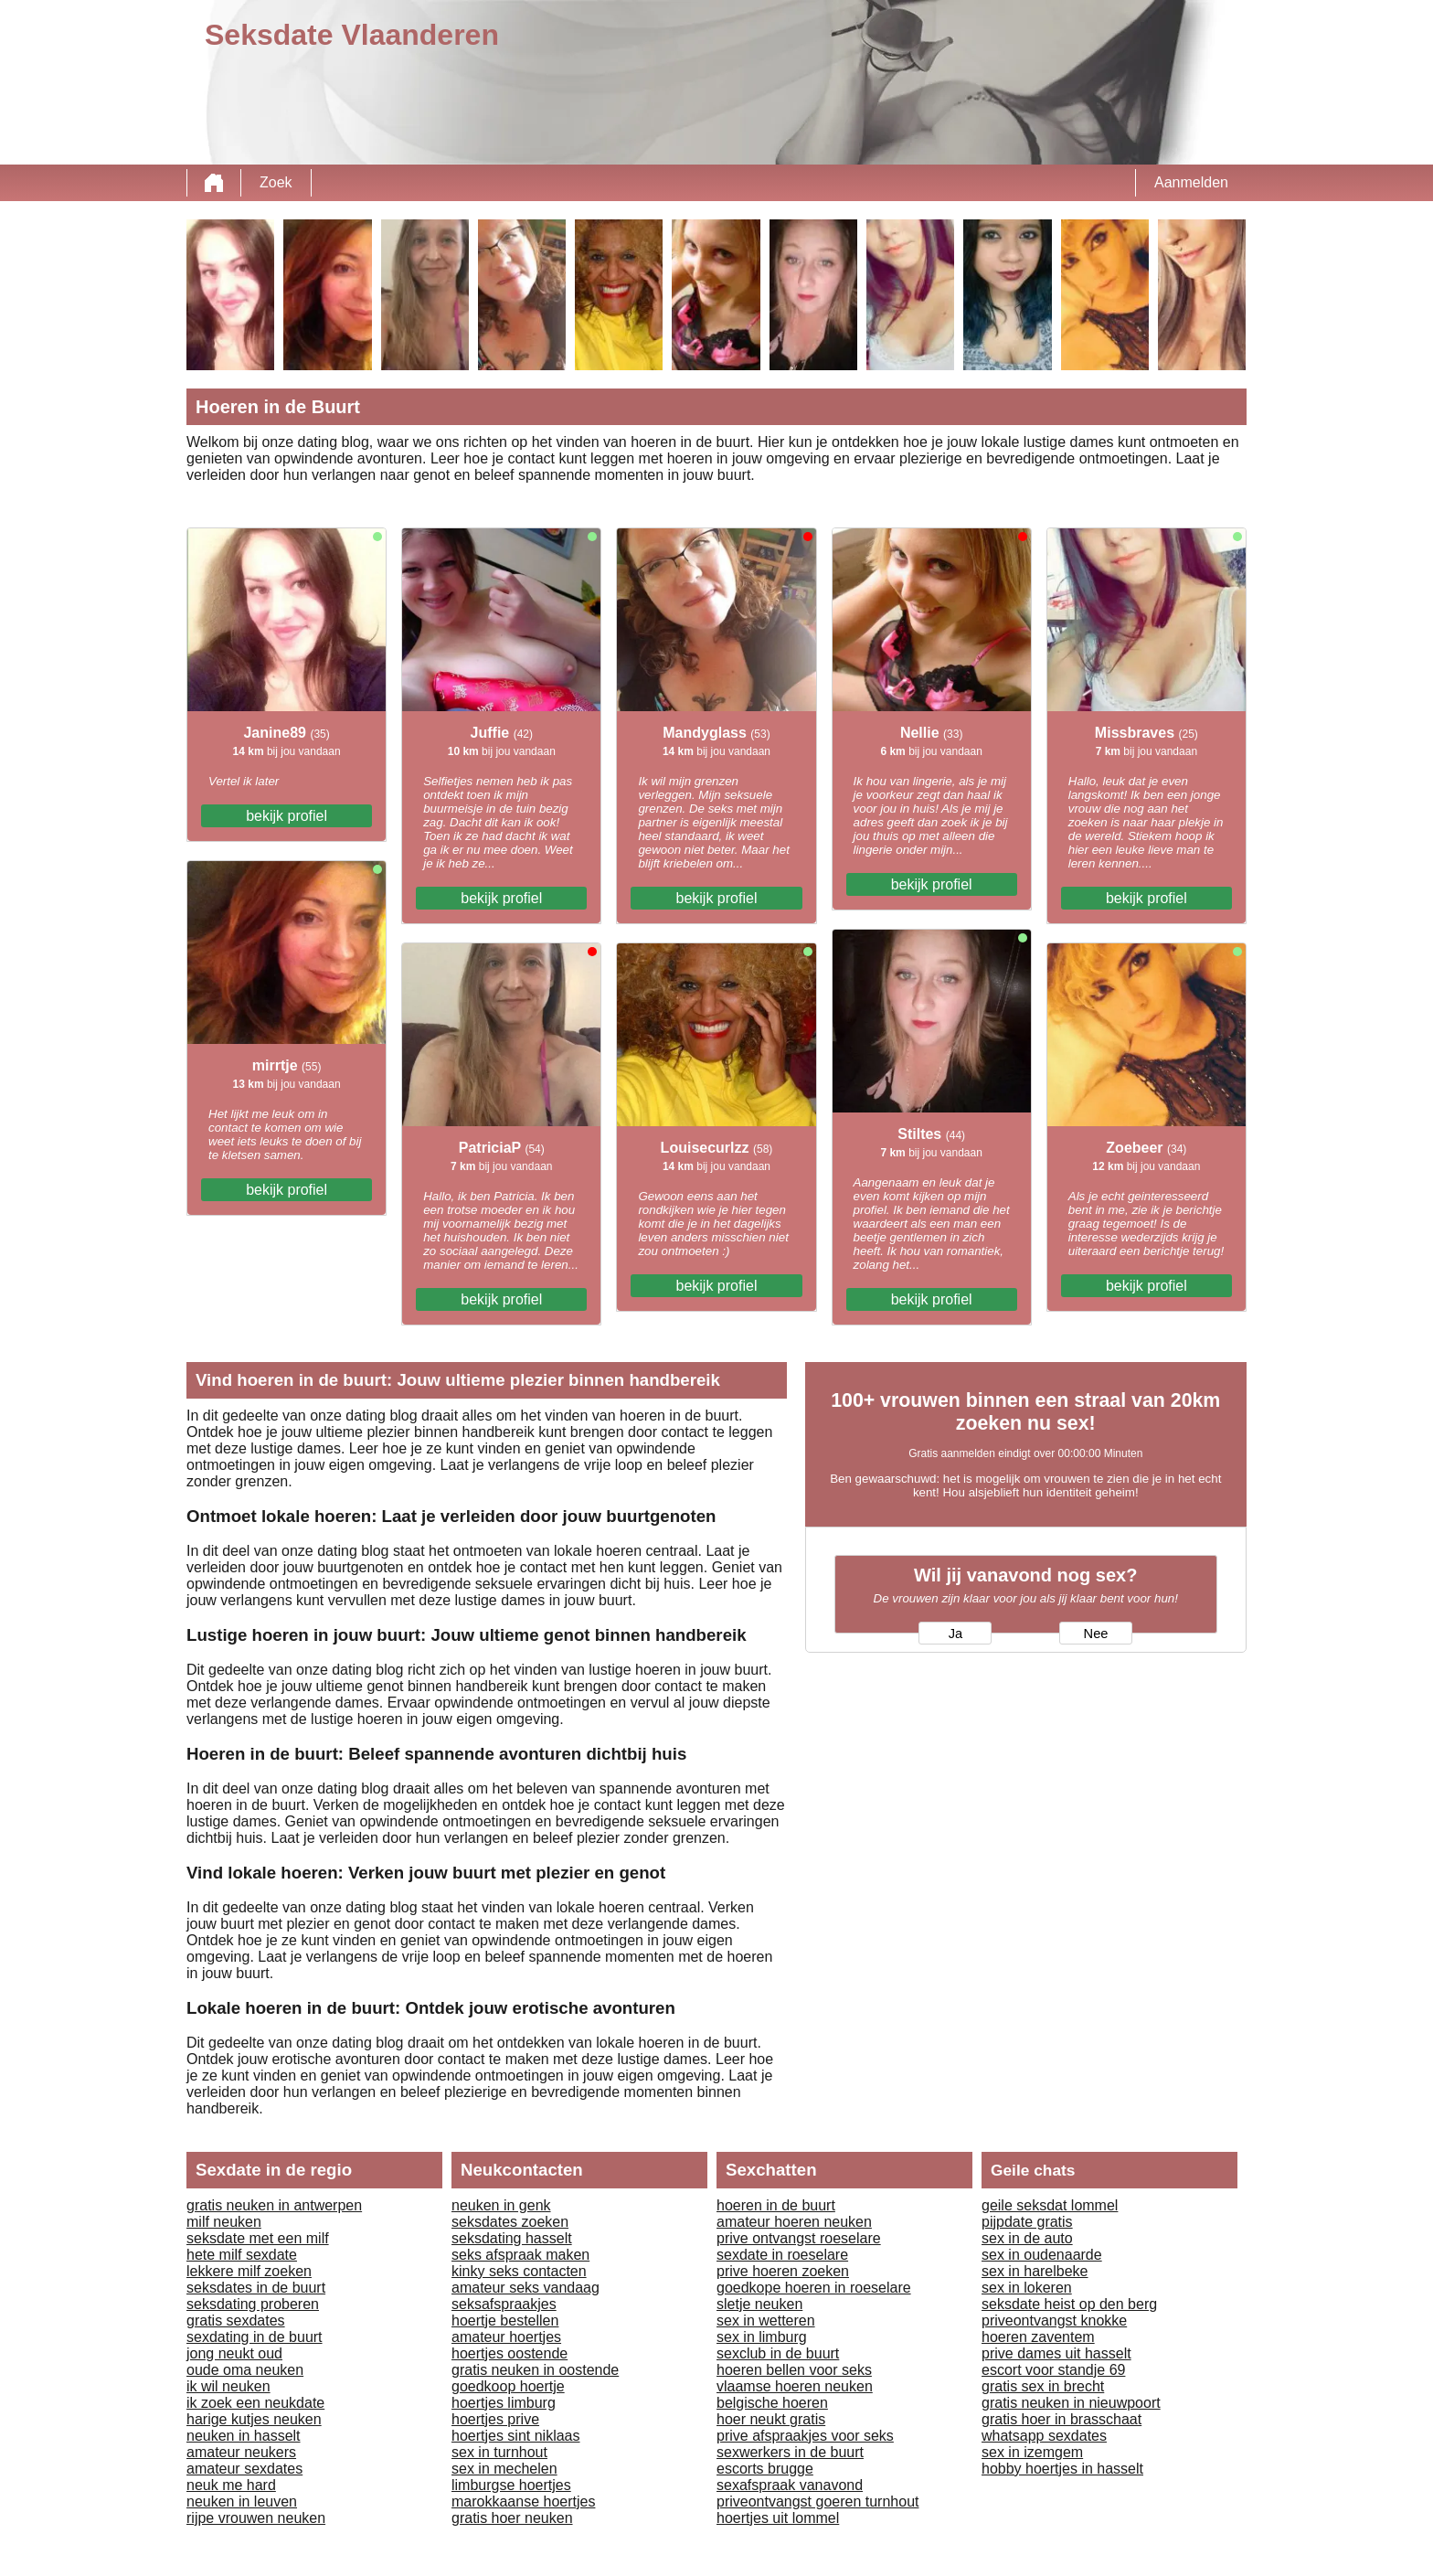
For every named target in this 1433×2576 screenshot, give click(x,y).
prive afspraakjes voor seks (805, 2435)
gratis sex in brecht (1043, 2386)
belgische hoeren (772, 2403)
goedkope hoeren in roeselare (813, 2287)
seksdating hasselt (511, 2238)
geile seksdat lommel (1050, 2205)
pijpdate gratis (1027, 2222)
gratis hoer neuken (512, 2518)
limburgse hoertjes (511, 2485)
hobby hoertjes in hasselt (1062, 2468)
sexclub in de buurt (777, 2353)
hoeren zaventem (1038, 2337)
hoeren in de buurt (775, 2205)
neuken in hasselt (243, 2435)
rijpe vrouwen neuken (255, 2518)
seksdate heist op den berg (1069, 2304)
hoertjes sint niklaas (515, 2435)
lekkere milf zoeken (249, 2271)
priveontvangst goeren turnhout (817, 2501)
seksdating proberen (252, 2304)
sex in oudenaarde (1042, 2254)
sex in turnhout (499, 2452)
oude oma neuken (244, 2370)
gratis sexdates (235, 2320)
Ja (955, 1633)
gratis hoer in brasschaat (1061, 2419)
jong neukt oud (234, 2353)
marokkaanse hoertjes (523, 2501)
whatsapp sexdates (1044, 2435)
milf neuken (223, 2222)
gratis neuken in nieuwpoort (1071, 2403)
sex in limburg (761, 2337)
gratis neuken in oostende (535, 2370)
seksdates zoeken (509, 2222)
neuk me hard (231, 2485)
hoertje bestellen (504, 2320)
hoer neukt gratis (770, 2419)
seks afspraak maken (520, 2254)
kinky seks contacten (519, 2271)
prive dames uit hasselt (1056, 2353)
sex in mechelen (504, 2468)
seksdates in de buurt (255, 2287)
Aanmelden (1191, 182)
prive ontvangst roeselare (798, 2238)
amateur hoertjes (506, 2337)
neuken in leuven (241, 2501)
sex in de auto (1027, 2238)
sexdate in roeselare (782, 2254)
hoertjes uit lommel (777, 2518)
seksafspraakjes (504, 2304)
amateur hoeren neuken (794, 2222)
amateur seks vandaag (525, 2287)
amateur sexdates (244, 2468)
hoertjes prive (495, 2419)
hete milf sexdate (241, 2254)
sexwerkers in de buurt (790, 2452)
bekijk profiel (286, 816)
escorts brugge (764, 2468)
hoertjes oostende (509, 2353)
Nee (1096, 1633)
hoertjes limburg (503, 2403)
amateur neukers (241, 2452)
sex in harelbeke (1035, 2271)
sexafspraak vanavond (789, 2485)
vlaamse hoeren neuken (794, 2386)
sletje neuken (759, 2304)
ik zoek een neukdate (255, 2403)
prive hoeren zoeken (782, 2271)
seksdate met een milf (257, 2238)
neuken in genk (501, 2205)
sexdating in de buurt (254, 2337)
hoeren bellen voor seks (794, 2370)
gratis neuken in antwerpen (274, 2205)
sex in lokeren (1027, 2287)
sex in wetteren (765, 2320)
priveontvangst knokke (1054, 2320)
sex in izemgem (1032, 2452)
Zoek (276, 182)
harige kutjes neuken (254, 2419)
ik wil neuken (228, 2386)
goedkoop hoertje (508, 2386)
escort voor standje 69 (1053, 2370)
